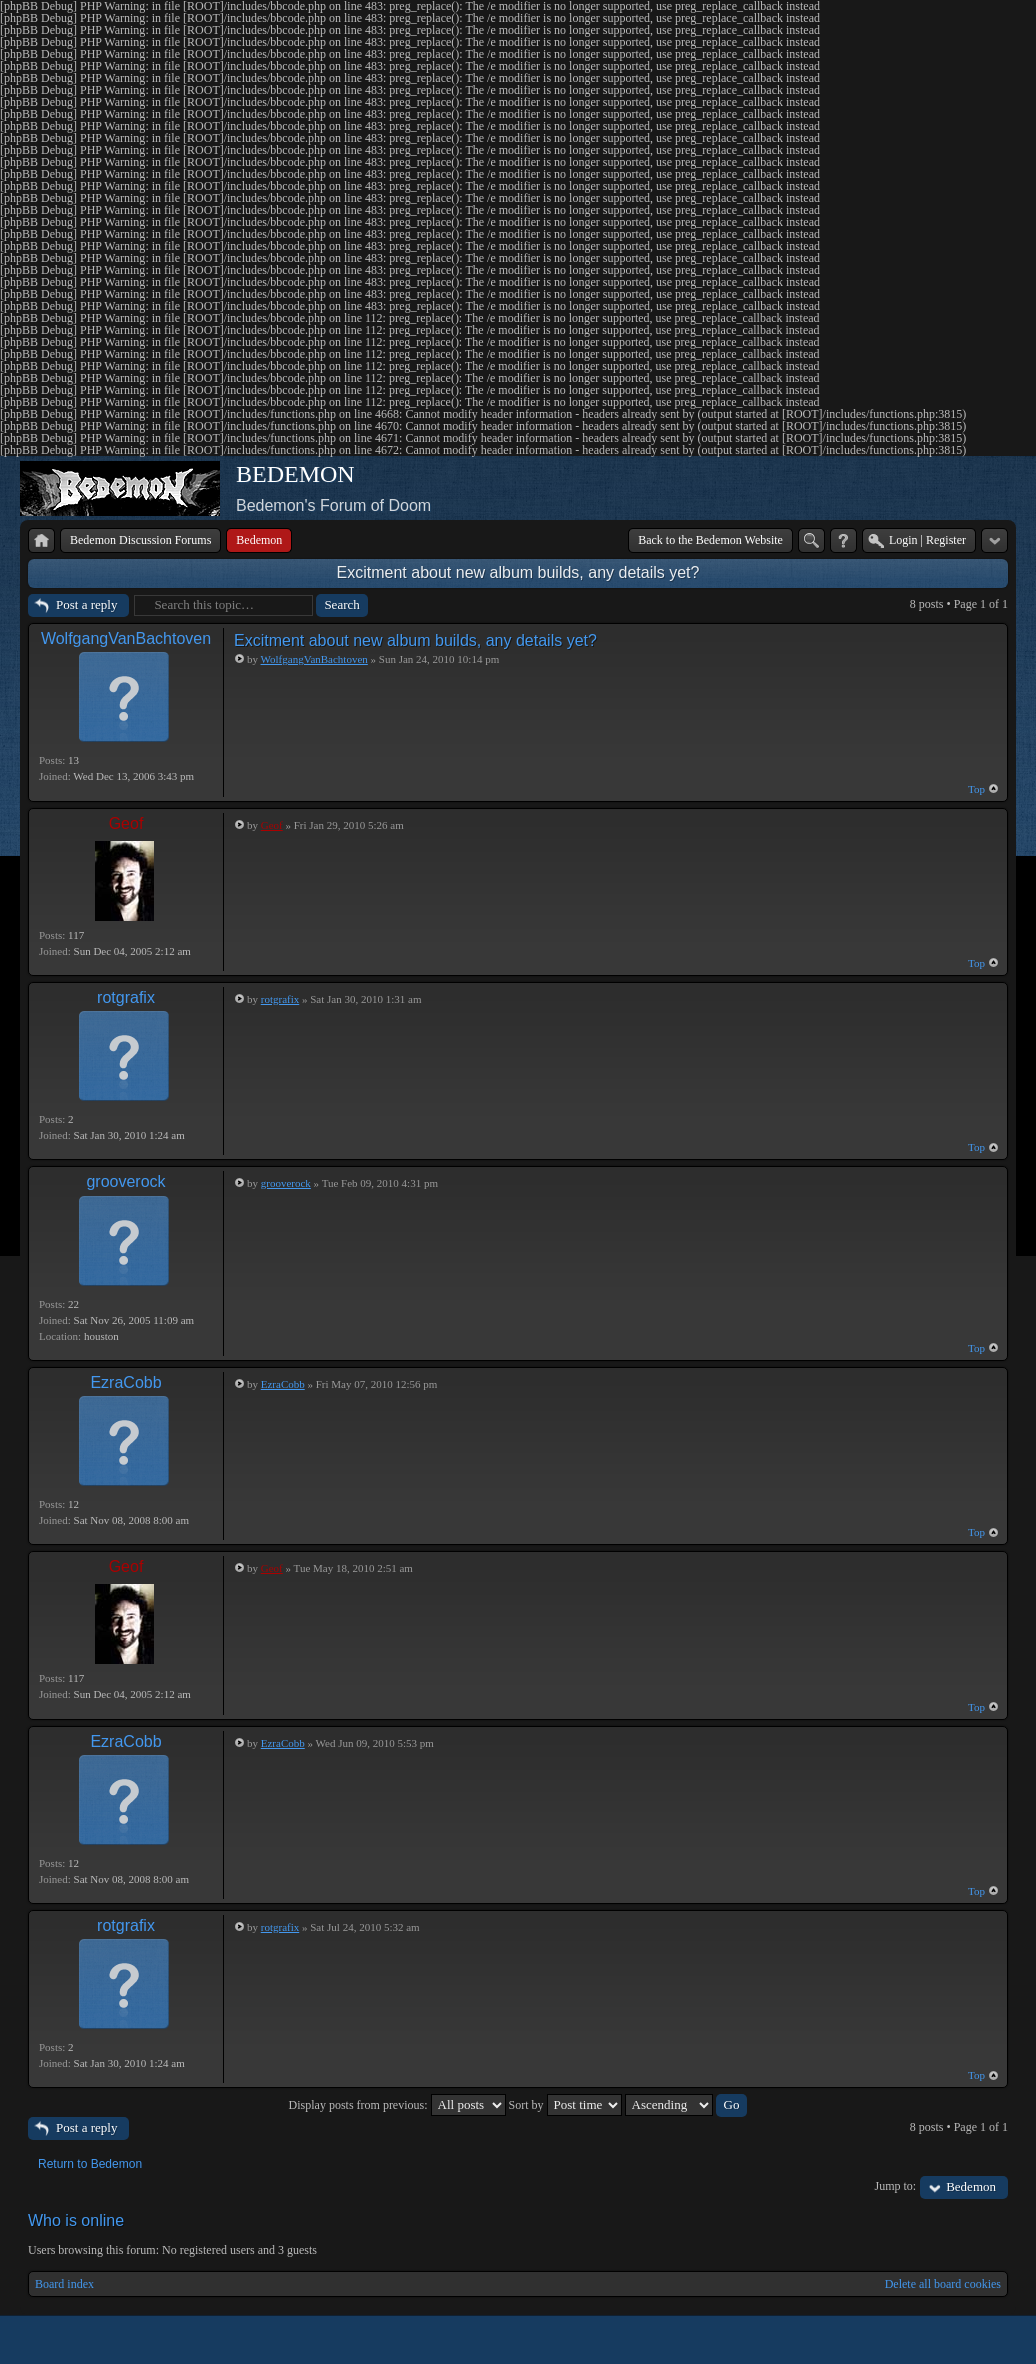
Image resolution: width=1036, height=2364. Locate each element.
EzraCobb (125, 1382)
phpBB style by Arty (918, 2340)
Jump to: (896, 2186)
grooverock (125, 1181)
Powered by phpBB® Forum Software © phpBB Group (978, 2340)
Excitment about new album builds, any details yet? (518, 572)
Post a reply (86, 604)
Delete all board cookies (943, 2284)
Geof (126, 823)
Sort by (565, 2105)
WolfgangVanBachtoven (126, 638)
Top (976, 789)
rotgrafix (126, 997)
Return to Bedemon (90, 2164)
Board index (64, 2284)
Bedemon (971, 2186)
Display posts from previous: (397, 2105)
